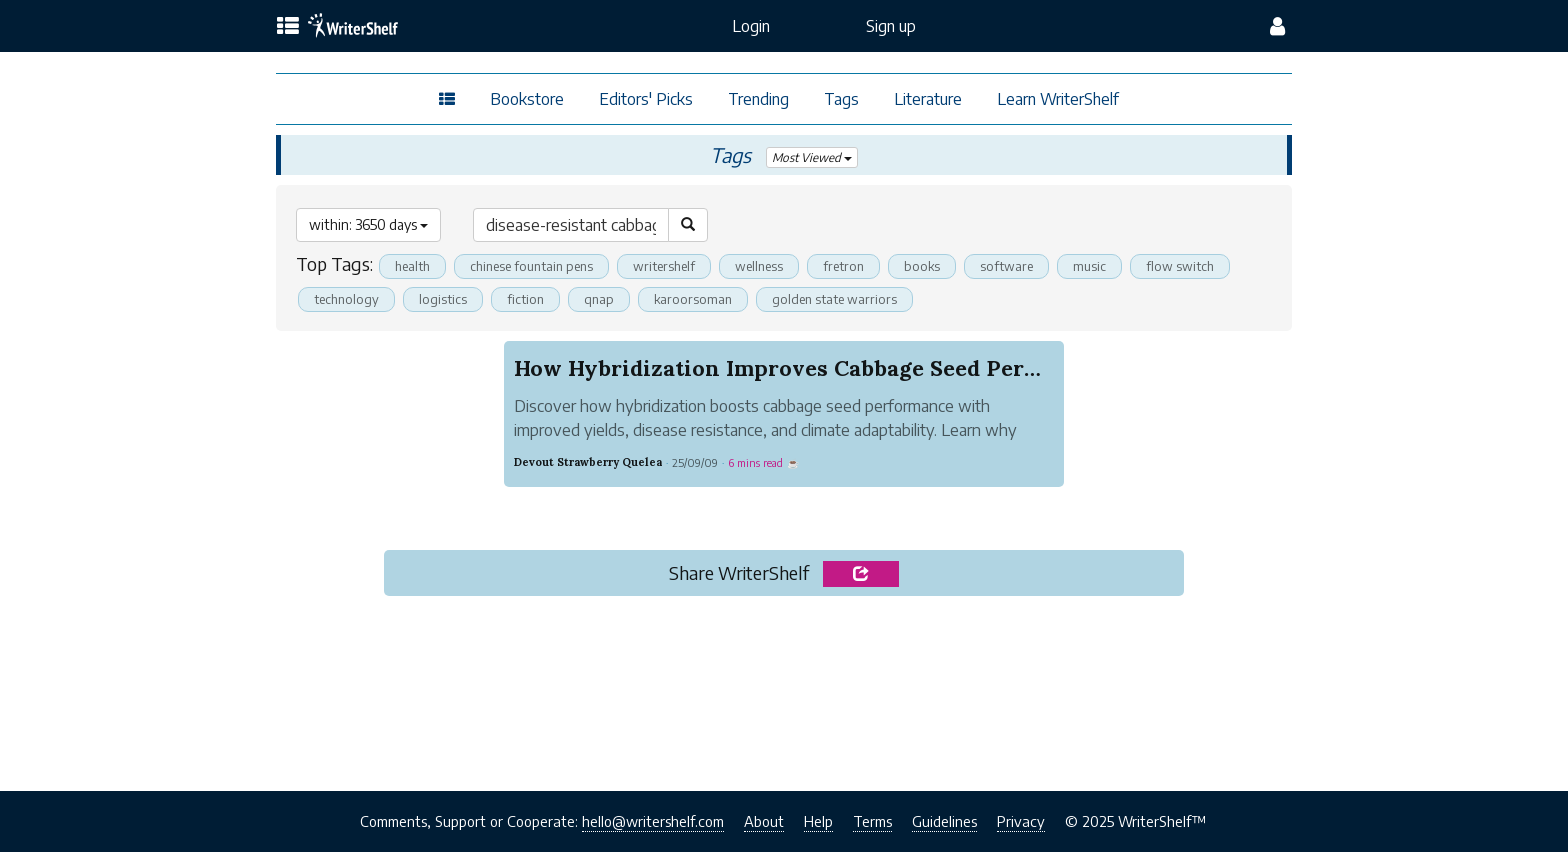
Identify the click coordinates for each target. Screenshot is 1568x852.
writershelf (664, 266)
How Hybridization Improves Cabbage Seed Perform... (803, 368)
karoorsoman (693, 299)
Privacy (1021, 821)
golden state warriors (835, 299)
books (922, 266)
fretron (843, 266)
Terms (872, 821)
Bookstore (527, 99)
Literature (928, 99)
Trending (758, 99)
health (412, 266)
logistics (443, 299)
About (764, 821)
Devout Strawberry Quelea (588, 462)
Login (751, 26)
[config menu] (1277, 26)
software (1007, 266)
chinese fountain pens (531, 266)
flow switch (1181, 266)
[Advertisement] (783, 687)
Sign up (891, 26)
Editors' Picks (646, 99)
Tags (841, 99)
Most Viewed (811, 157)
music (1090, 266)
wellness (759, 266)
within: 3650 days (368, 224)
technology (346, 299)
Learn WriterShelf (1058, 99)
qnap (599, 299)
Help (818, 821)
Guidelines (944, 821)
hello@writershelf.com (653, 821)
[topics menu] (288, 27)
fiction (525, 299)
